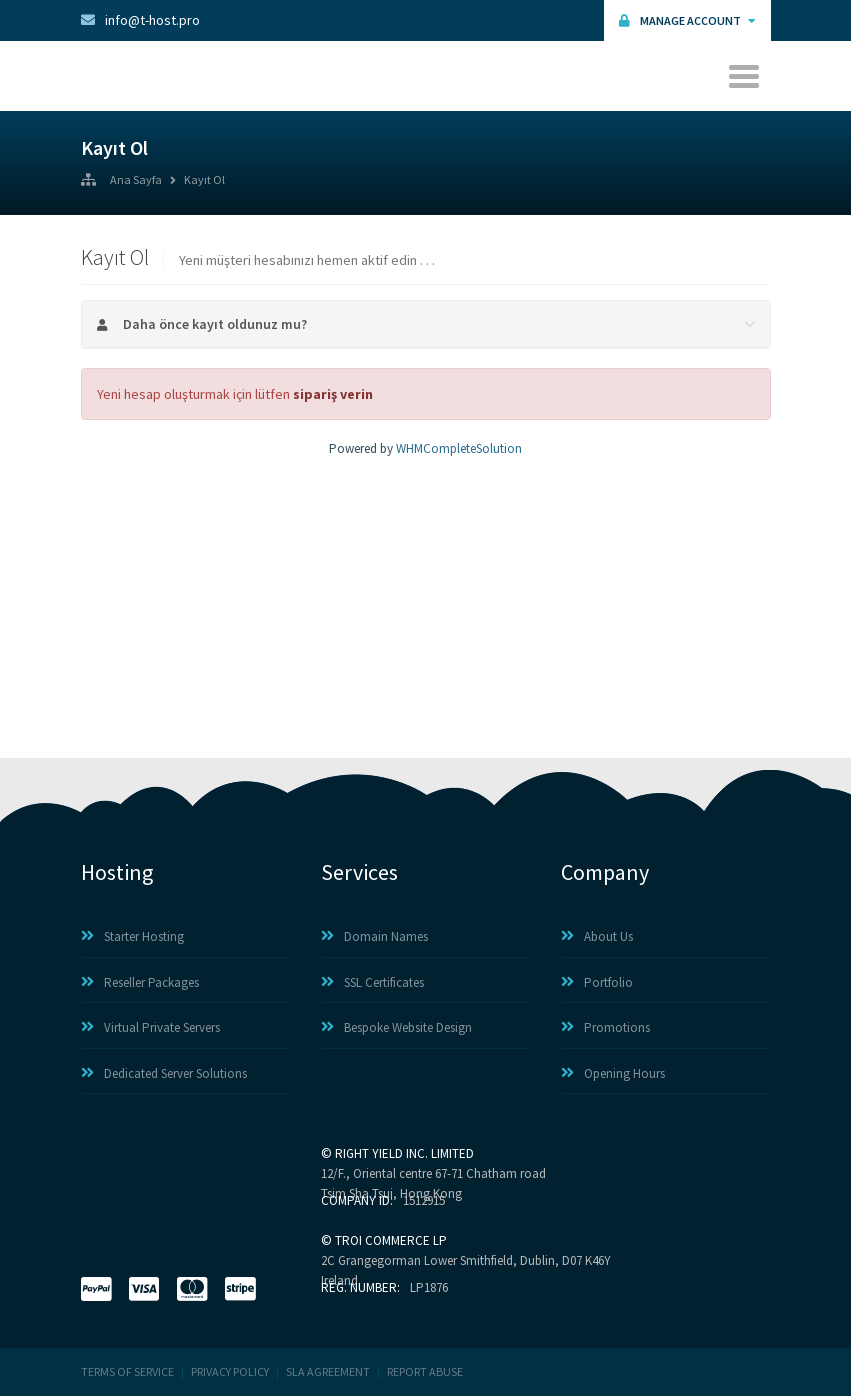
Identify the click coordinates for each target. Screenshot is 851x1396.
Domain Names (374, 936)
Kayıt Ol (204, 181)
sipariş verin (333, 394)
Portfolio (597, 982)
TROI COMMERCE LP (391, 1240)
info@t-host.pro (140, 20)
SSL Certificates (372, 982)
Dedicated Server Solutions (164, 1073)
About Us (597, 936)
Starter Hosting (132, 936)
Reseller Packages (140, 982)
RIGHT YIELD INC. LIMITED (404, 1153)
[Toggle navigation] (746, 76)
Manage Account (687, 20)
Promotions (605, 1027)
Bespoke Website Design (396, 1027)
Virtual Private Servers (150, 1027)
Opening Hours (613, 1073)
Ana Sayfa (136, 181)
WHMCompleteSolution (459, 448)
